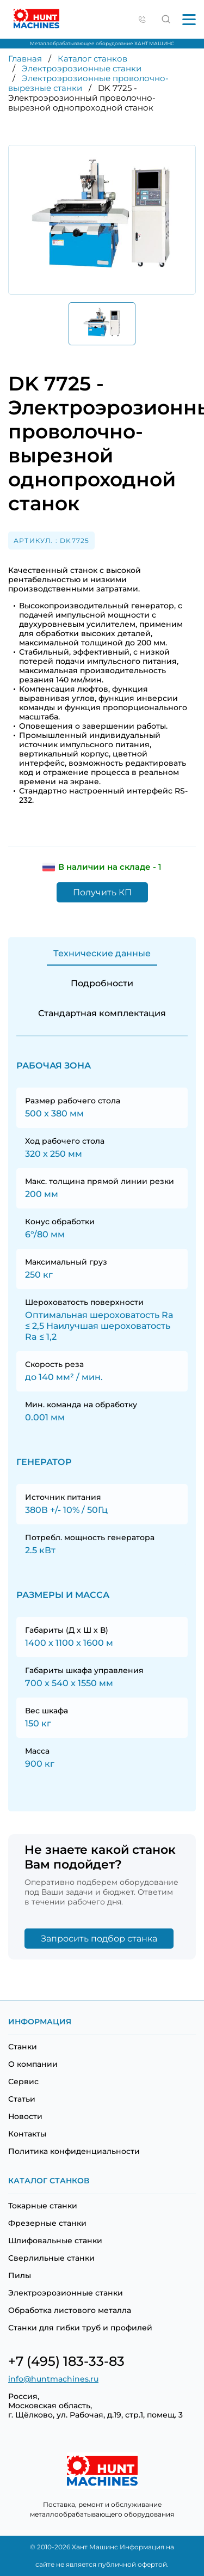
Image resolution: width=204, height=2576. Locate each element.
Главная (25, 58)
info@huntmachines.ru (53, 2379)
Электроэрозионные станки (81, 68)
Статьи (21, 2099)
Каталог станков (92, 58)
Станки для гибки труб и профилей (80, 2328)
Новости (25, 2116)
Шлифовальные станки (55, 2240)
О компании (33, 2064)
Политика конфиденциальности (74, 2151)
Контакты (27, 2134)
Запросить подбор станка (99, 1938)
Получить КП (102, 892)
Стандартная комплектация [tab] (102, 1013)
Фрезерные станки (47, 2223)
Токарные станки (42, 2206)
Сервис (23, 2081)
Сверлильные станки (51, 2258)
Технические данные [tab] (102, 953)
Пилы (19, 2275)
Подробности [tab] (102, 983)
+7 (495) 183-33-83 (66, 2361)
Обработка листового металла (69, 2310)
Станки (22, 2047)
